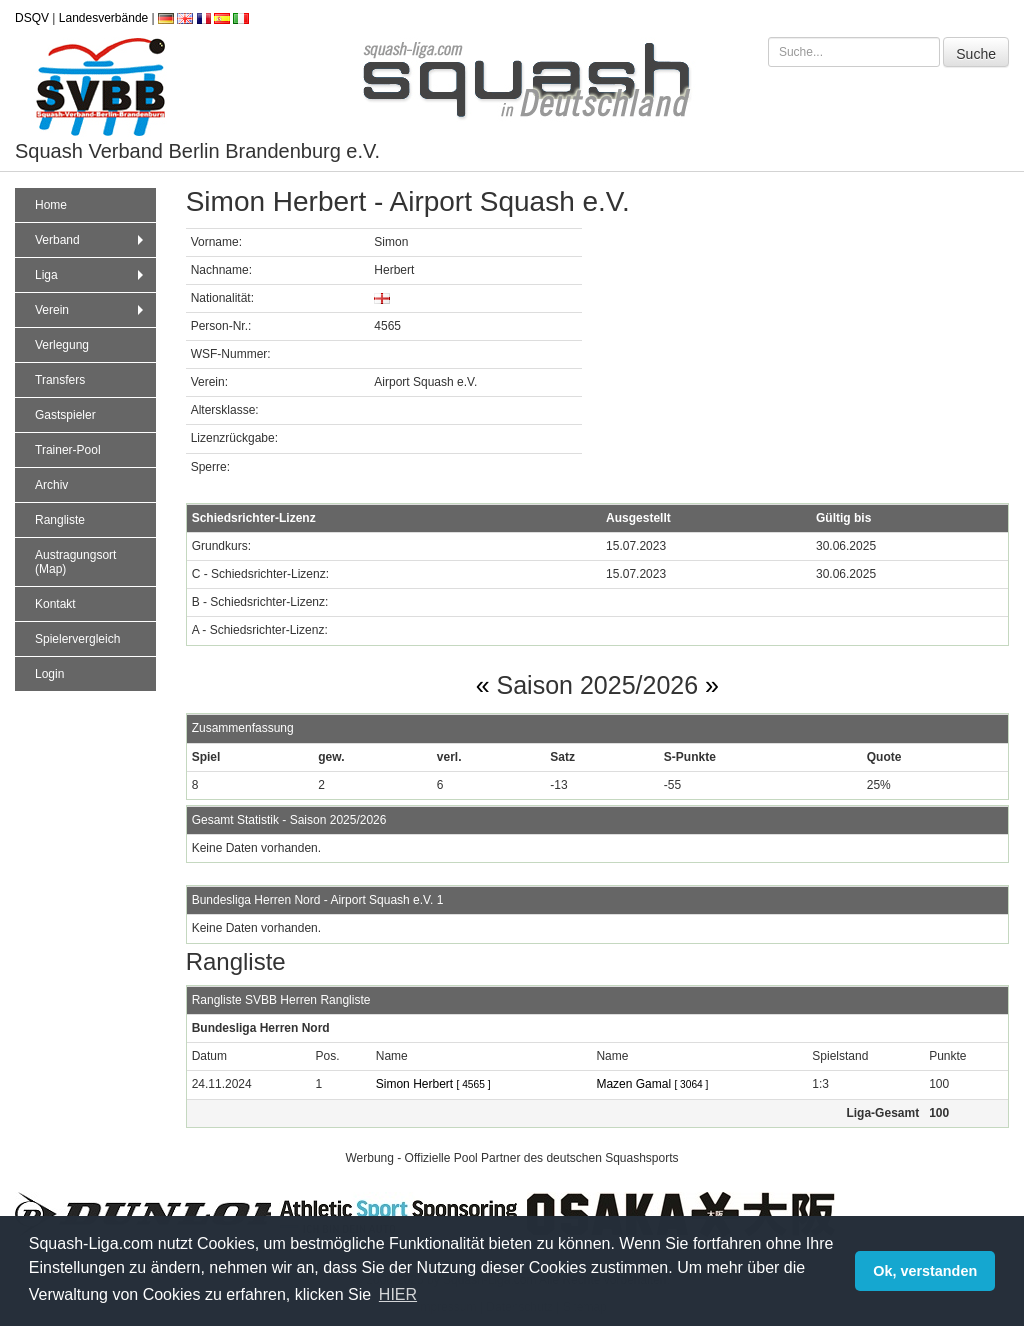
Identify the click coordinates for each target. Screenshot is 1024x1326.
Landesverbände (103, 18)
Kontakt (55, 604)
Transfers (60, 380)
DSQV (32, 18)
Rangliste (60, 520)
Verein (91, 310)
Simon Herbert (433, 1084)
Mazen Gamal (652, 1084)
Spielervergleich (77, 639)
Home (51, 205)
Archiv (51, 485)
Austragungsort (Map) (75, 562)
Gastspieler (65, 415)
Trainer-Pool (68, 450)
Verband (91, 240)
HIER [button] (398, 1294)
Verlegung (62, 345)
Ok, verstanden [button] (925, 1271)
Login (49, 674)
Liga (91, 275)
